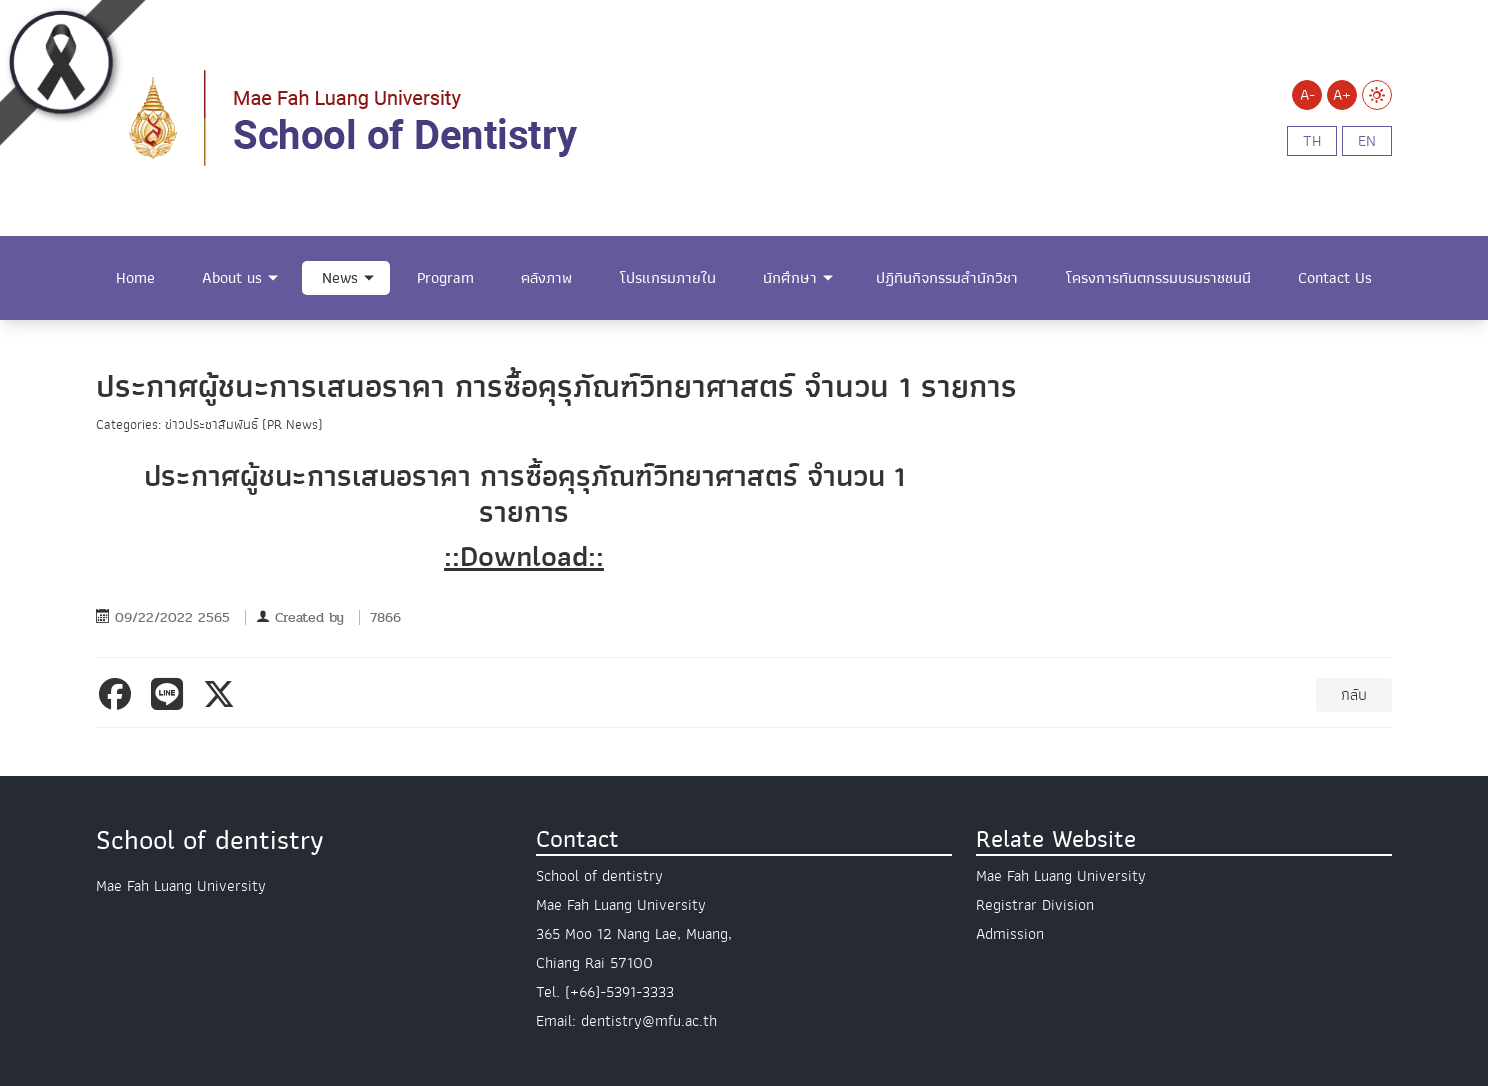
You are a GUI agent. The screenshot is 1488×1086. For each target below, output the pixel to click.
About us (232, 278)
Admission (1010, 934)
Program (445, 278)
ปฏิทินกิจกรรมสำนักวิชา (947, 278)
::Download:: (524, 556)
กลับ (1354, 695)
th (1312, 141)
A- (1307, 95)
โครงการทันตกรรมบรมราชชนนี (1158, 278)
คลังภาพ (546, 278)
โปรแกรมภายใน (668, 278)
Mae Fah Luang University (1061, 876)
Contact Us (1335, 278)
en (1367, 141)
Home (135, 278)
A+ (1342, 95)
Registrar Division (1035, 905)
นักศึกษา (790, 278)
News (340, 278)
